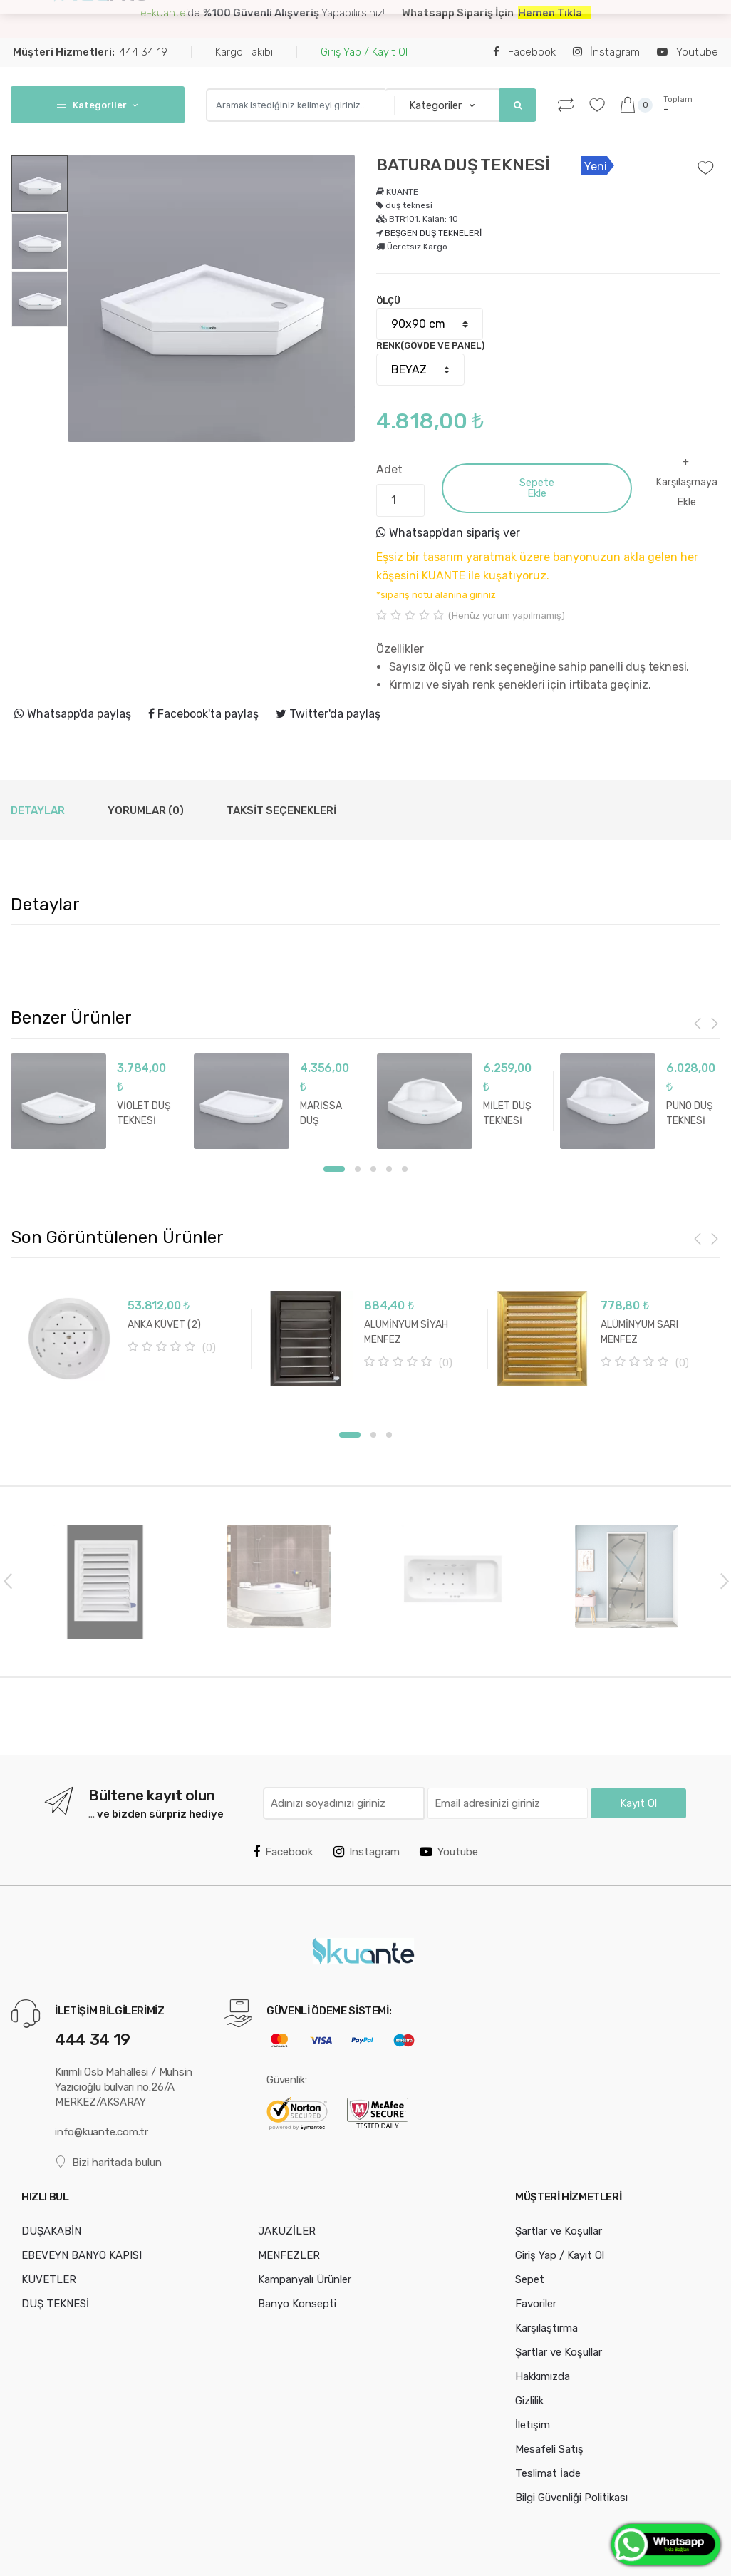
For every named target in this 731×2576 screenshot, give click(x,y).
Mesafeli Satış (549, 2449)
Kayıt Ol (638, 1803)
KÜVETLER (48, 2279)
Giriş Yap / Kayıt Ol (364, 52)
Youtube (687, 52)
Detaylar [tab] (38, 810)
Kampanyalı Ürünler (304, 2279)
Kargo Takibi (244, 52)
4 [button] (389, 1169)
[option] (211, 298)
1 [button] (334, 1169)
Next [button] (724, 1580)
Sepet (529, 2279)
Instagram (366, 1851)
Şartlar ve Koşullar (558, 2231)
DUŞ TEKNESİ (55, 2303)
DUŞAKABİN (201, 21)
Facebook (524, 52)
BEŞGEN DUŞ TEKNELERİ (433, 233)
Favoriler (535, 2303)
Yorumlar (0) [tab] (146, 810)
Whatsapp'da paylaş (72, 714)
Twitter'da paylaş (328, 714)
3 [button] (373, 1169)
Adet (389, 469)
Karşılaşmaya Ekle (686, 492)
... (385, 20)
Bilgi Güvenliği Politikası (571, 2497)
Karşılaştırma (546, 2328)
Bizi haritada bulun (108, 2162)
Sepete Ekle (536, 488)
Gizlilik (529, 2400)
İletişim (532, 2424)
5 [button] (405, 1169)
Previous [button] (7, 1580)
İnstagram (606, 52)
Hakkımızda (542, 2376)
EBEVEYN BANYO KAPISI (303, 21)
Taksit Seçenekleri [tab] (281, 810)
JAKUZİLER (287, 2231)
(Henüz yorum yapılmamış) (506, 615)
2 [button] (358, 1169)
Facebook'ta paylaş (203, 714)
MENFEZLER (289, 2255)
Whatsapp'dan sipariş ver (448, 533)
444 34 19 (90, 52)
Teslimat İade (548, 2473)
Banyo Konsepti (297, 2303)
